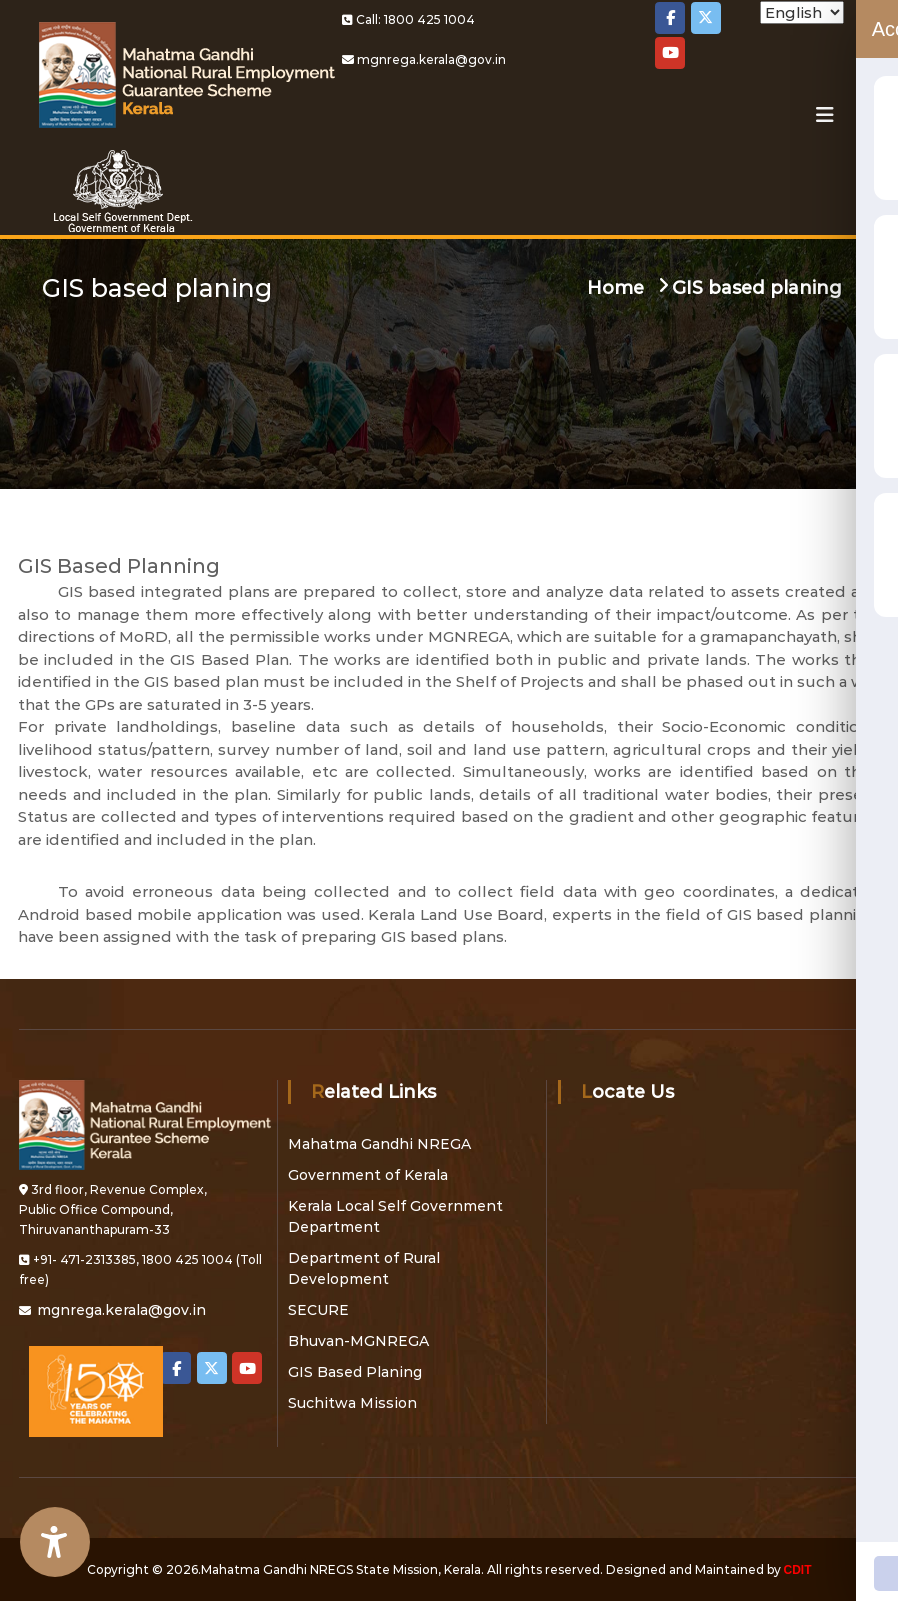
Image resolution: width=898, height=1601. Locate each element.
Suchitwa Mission (352, 1403)
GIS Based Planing (355, 1372)
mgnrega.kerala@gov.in (431, 59)
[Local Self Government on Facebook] (670, 18)
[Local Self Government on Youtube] (670, 53)
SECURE (318, 1310)
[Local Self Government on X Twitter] (706, 18)
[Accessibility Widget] (55, 1542)
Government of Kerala (368, 1175)
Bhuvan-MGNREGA (358, 1341)
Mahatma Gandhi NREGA (379, 1144)
